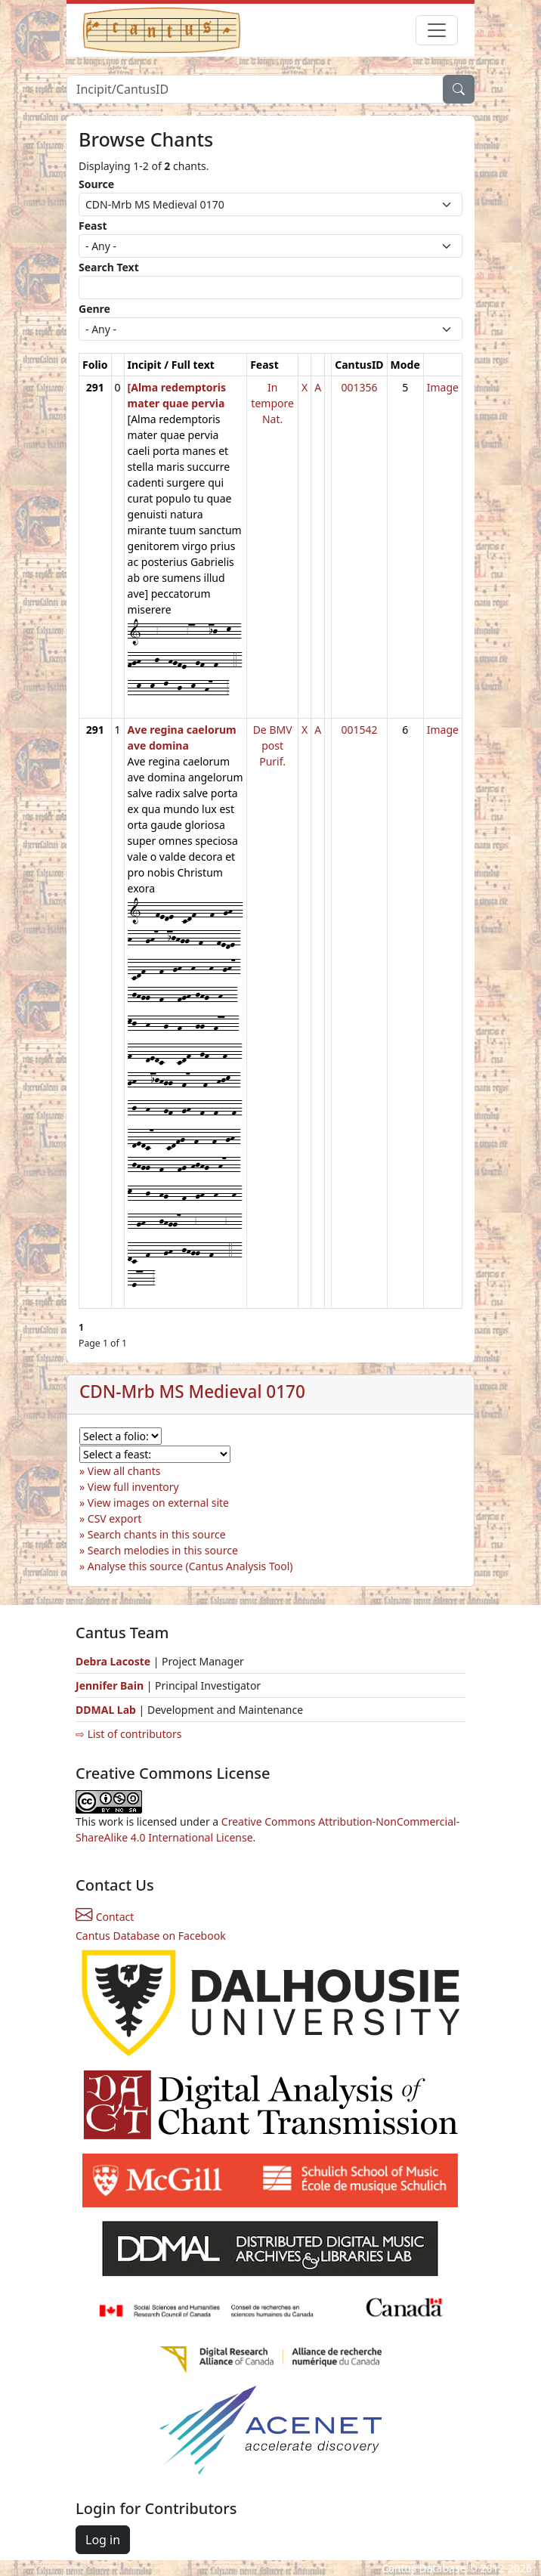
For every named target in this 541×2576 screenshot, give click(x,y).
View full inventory (133, 1487)
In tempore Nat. (272, 403)
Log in (102, 2539)
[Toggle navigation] (437, 30)
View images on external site (158, 1502)
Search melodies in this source (163, 1550)
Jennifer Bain (111, 1685)
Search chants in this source (157, 1534)
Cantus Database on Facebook (151, 1935)
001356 (359, 387)
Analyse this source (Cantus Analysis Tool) (190, 1566)
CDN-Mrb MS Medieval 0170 (192, 1391)
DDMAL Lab (106, 1709)
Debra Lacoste (113, 1661)
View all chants (124, 1471)
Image (443, 387)
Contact (105, 1917)
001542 (359, 729)
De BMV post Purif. (272, 745)
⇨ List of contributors (128, 1734)
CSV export (115, 1518)
